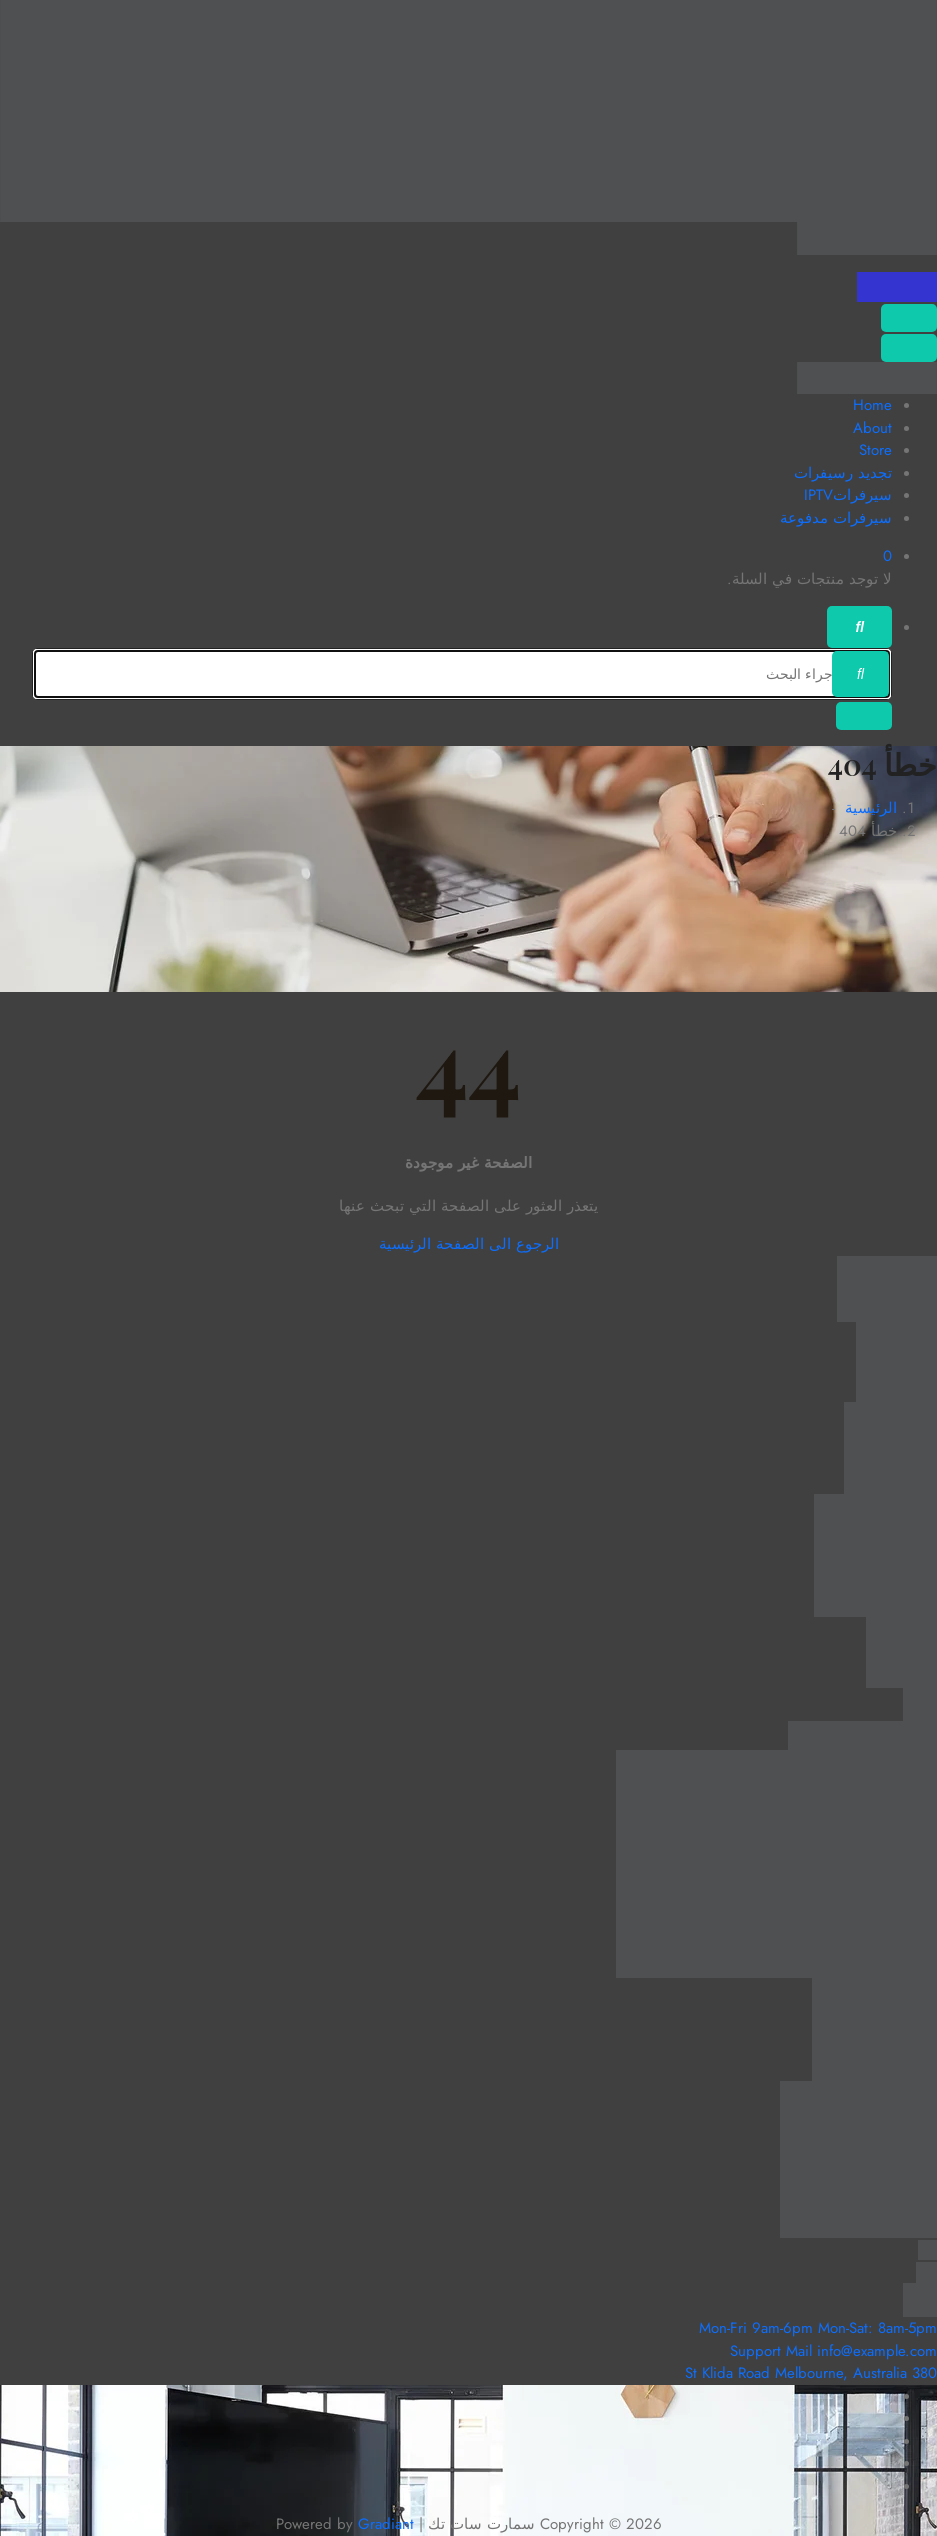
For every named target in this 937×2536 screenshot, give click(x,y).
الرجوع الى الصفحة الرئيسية (469, 1244)
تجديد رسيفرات (843, 473)
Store (875, 450)
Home (872, 405)
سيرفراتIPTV (848, 495)
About (872, 428)
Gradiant (386, 2524)
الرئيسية (871, 808)
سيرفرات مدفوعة (836, 518)
